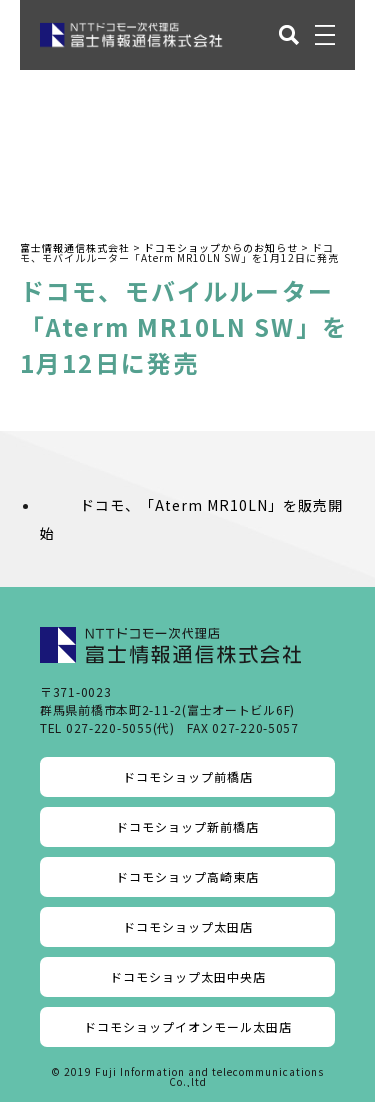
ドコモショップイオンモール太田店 (188, 1026)
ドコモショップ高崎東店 (187, 876)
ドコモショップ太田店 (188, 926)
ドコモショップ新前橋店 (187, 826)
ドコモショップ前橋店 (188, 776)
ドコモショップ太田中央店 (188, 976)
